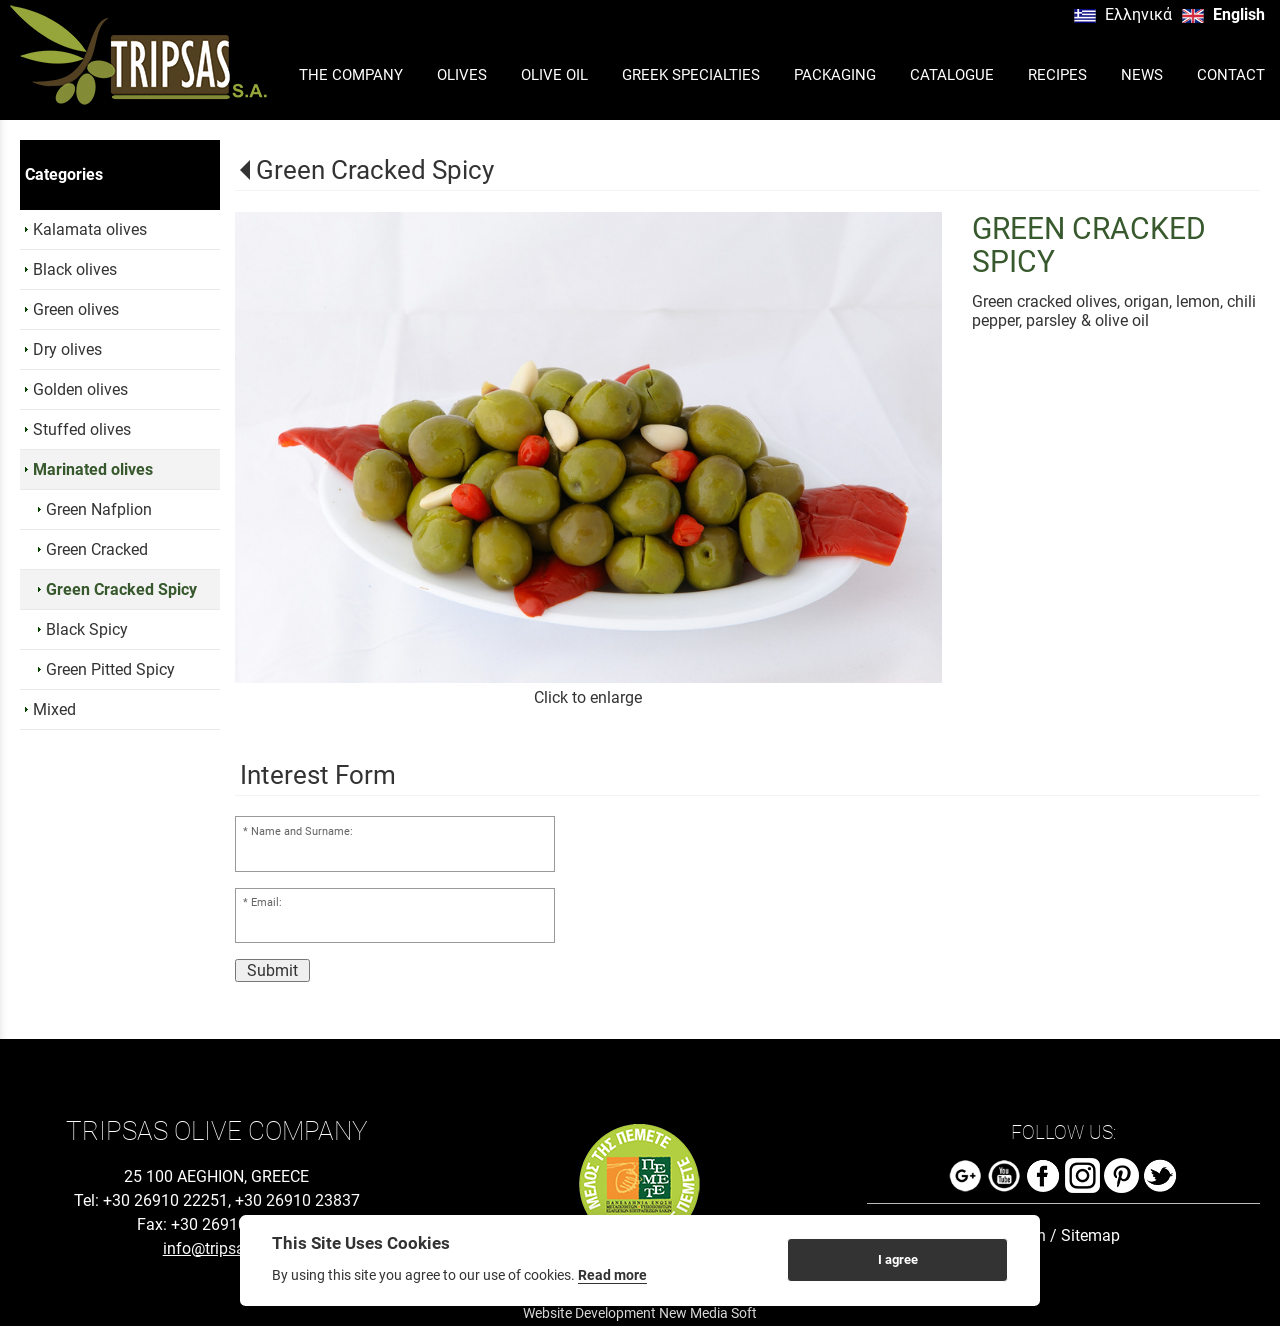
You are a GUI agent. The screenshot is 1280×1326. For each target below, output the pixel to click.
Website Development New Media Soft (640, 1313)
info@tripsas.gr (217, 1248)
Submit (272, 970)
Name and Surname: (302, 831)
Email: (266, 902)
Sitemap (1090, 1235)
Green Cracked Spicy (375, 170)
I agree (898, 1259)
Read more (612, 1275)
